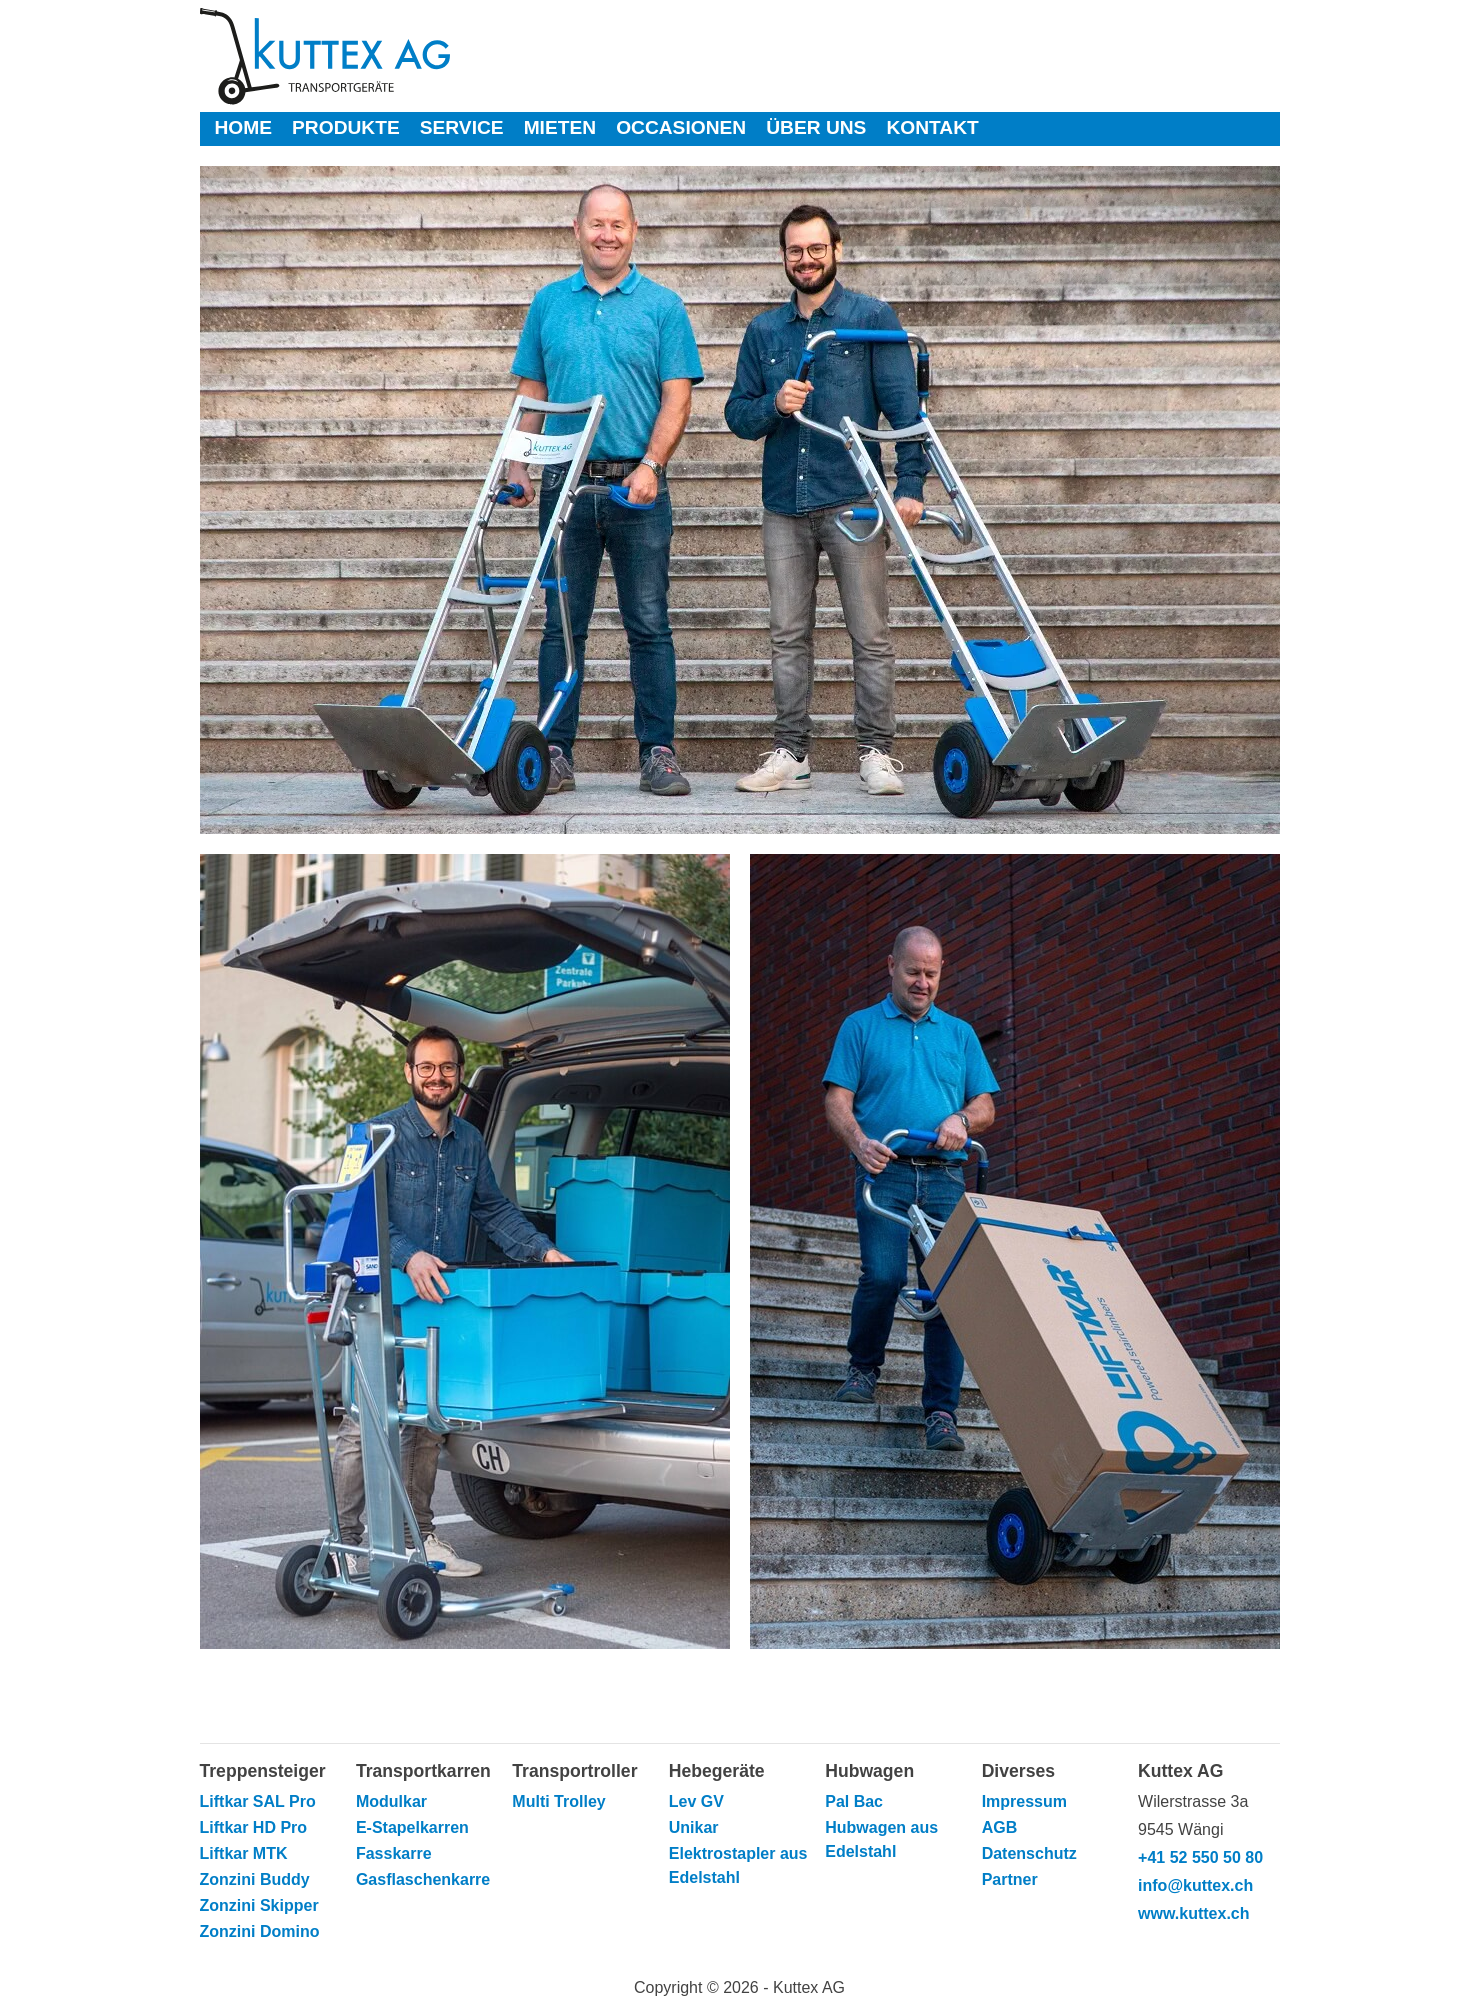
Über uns (816, 127)
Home (244, 127)
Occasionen (681, 127)
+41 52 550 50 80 (1200, 1857)
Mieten (560, 127)
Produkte (346, 127)
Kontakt (932, 127)
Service (462, 127)
